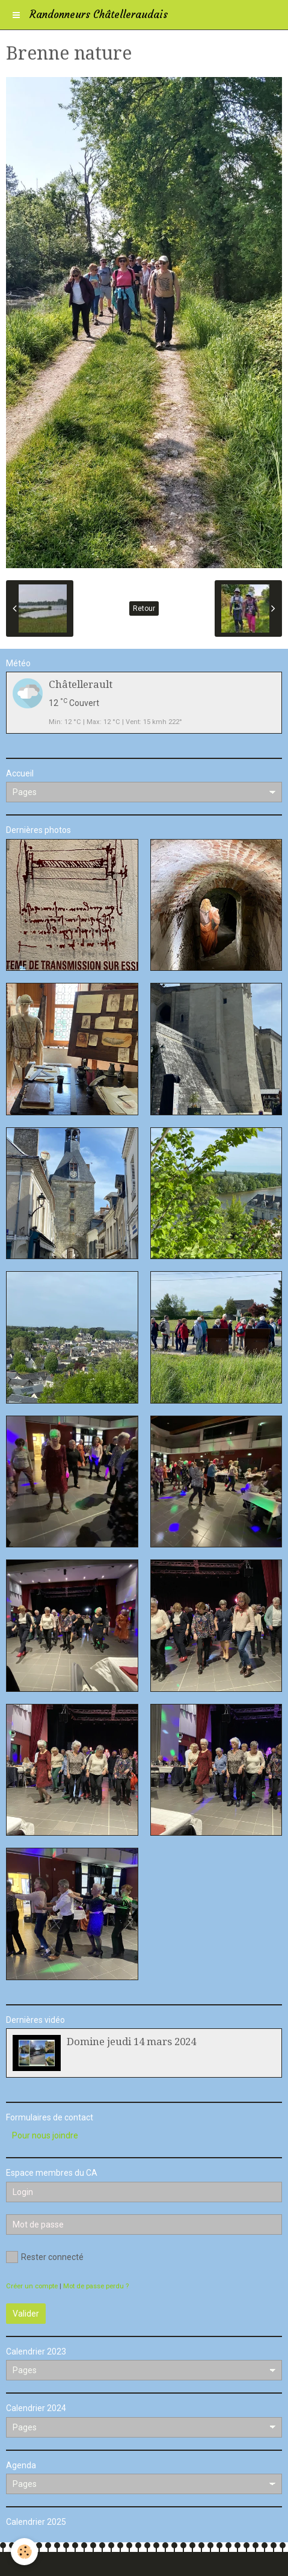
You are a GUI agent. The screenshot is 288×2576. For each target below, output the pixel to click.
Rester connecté (45, 2257)
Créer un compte (32, 2286)
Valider (26, 2313)
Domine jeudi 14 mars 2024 (131, 2042)
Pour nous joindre (45, 2135)
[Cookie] (24, 2551)
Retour (144, 608)
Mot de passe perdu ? (96, 2286)
